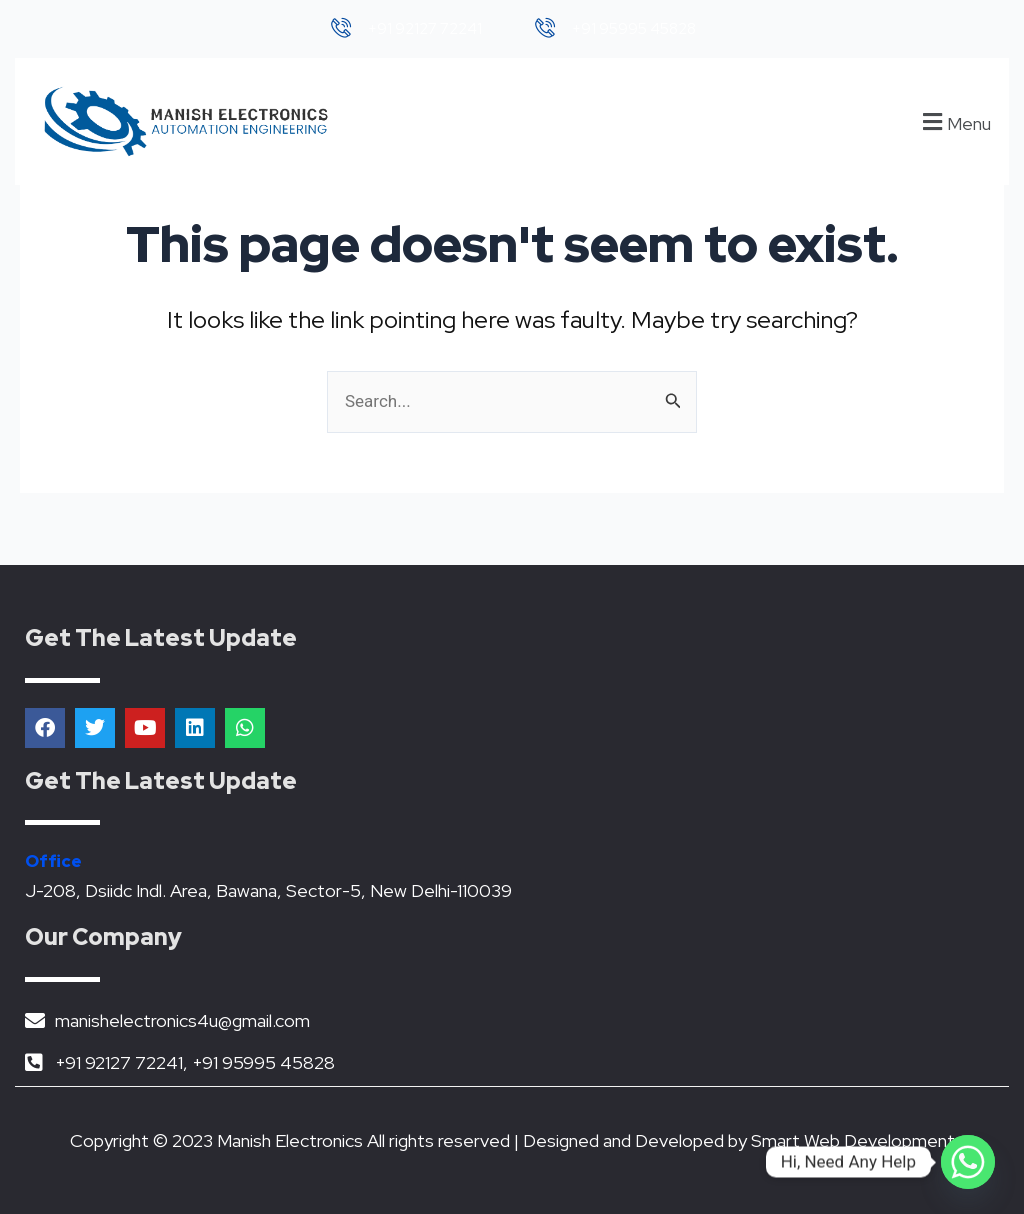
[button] (954, 121)
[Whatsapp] (968, 1162)
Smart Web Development (853, 1140)
